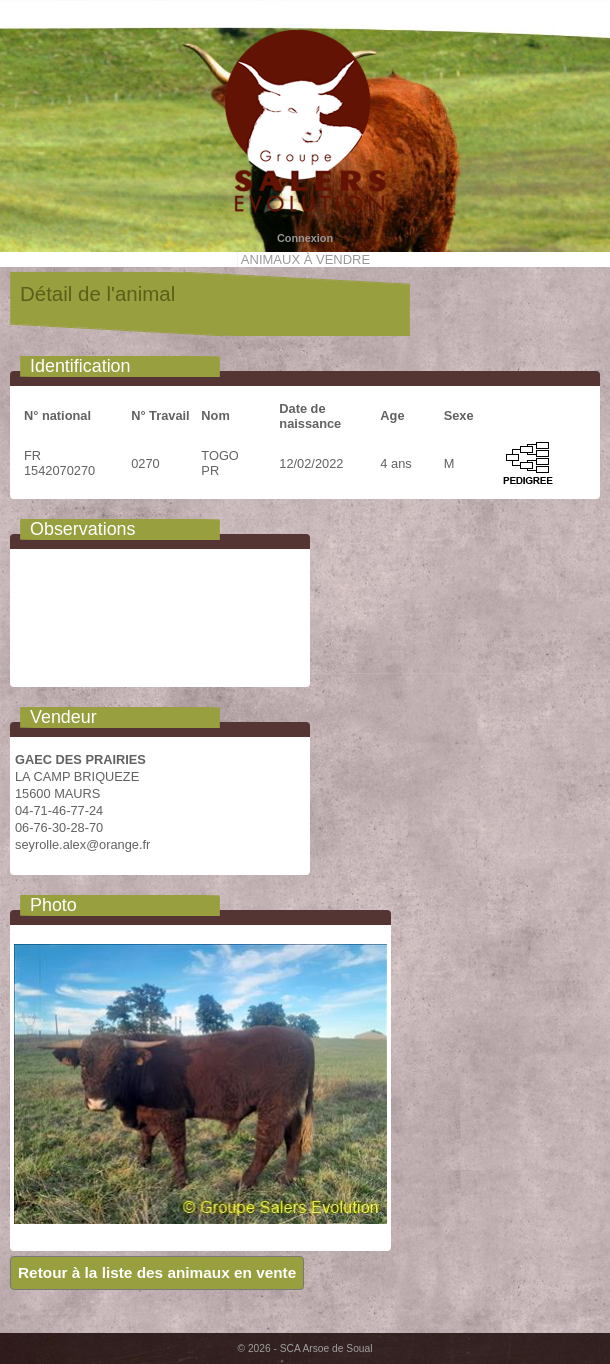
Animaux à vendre (305, 259)
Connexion (305, 238)
